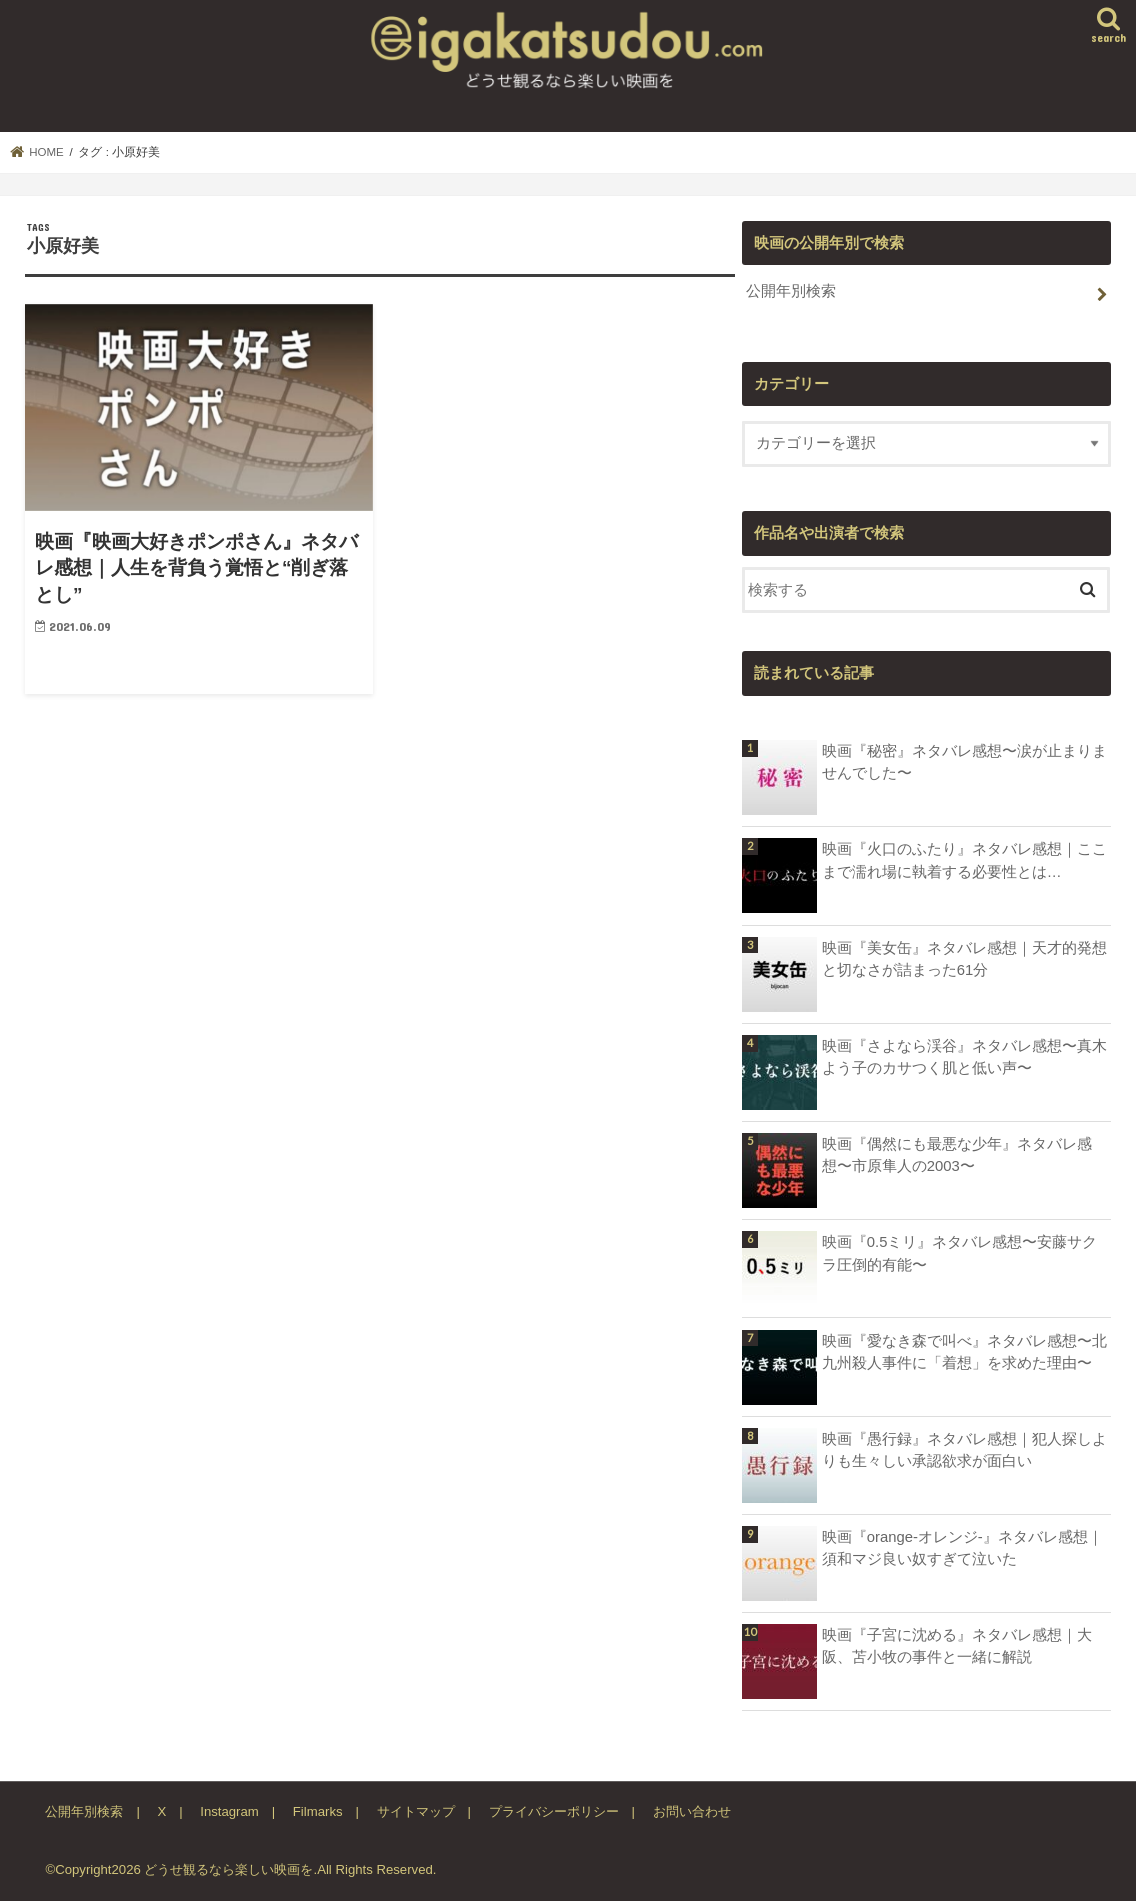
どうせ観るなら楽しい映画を (228, 1869)
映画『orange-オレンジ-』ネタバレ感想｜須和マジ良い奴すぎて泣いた (962, 1548)
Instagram (229, 1811)
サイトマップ (416, 1811)
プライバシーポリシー (554, 1811)
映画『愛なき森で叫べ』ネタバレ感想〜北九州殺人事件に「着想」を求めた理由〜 (964, 1352)
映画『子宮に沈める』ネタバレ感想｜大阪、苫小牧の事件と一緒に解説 (957, 1646)
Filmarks (318, 1811)
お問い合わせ (692, 1811)
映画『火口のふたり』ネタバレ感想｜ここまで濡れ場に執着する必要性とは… (964, 860)
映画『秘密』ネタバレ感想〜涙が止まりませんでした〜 (964, 762)
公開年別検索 (791, 291)
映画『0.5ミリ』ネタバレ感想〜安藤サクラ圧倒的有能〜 (960, 1253)
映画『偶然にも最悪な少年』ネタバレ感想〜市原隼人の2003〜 (957, 1155)
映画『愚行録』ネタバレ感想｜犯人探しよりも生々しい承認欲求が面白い (964, 1450)
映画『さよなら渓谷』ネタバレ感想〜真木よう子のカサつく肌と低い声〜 (964, 1057)
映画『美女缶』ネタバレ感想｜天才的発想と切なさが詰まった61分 (964, 959)
